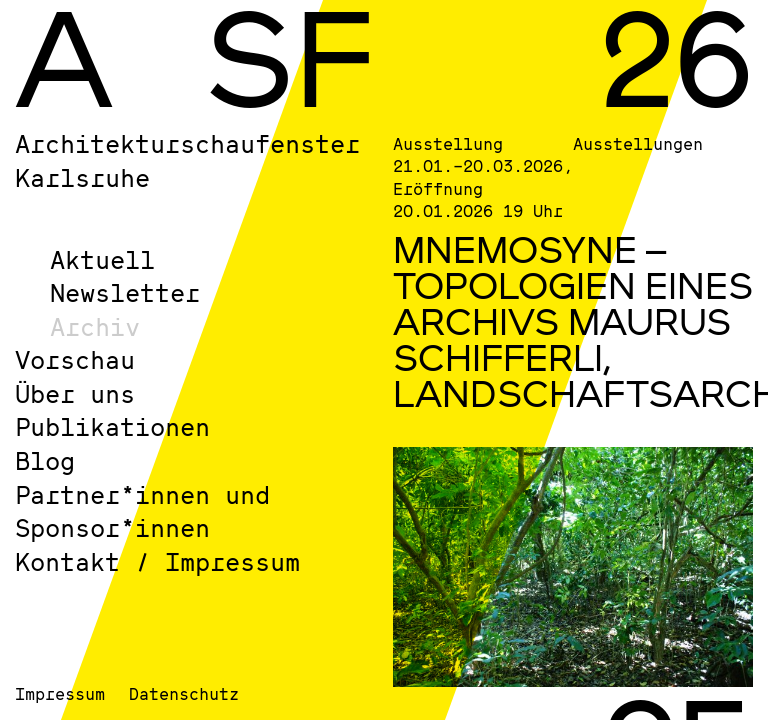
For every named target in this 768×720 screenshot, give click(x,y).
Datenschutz (184, 693)
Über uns (75, 393)
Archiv (95, 326)
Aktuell (102, 259)
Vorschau (75, 359)
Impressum (60, 693)
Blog (45, 460)
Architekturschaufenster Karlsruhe (187, 160)
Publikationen (112, 426)
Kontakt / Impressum (157, 561)
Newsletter (125, 292)
